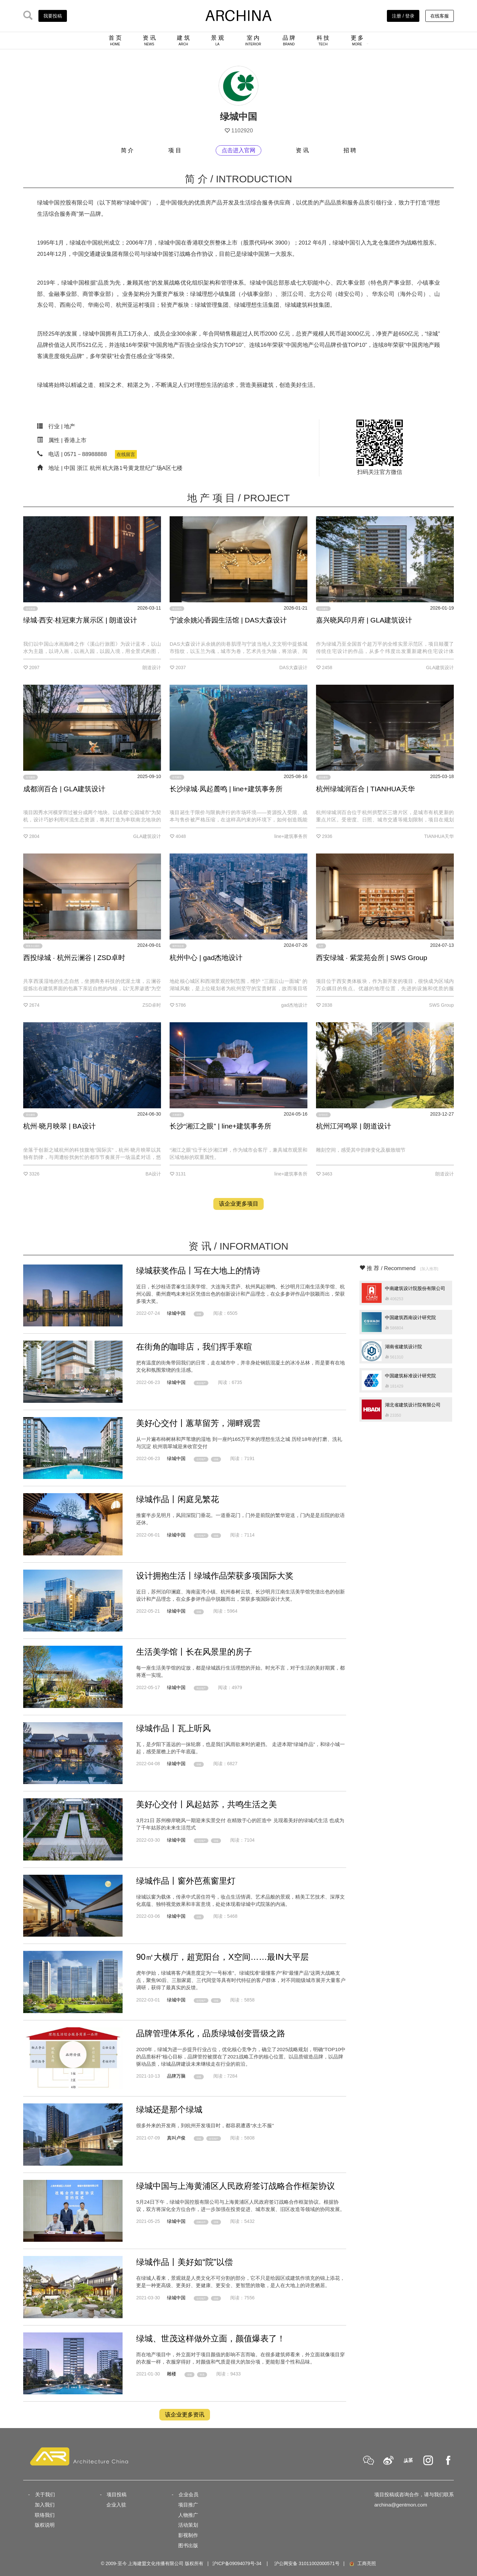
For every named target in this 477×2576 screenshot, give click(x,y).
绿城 (198, 1314)
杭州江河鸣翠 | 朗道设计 (353, 1126)
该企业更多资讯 (184, 2415)
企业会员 (188, 2494)
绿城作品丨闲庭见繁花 (177, 1499)
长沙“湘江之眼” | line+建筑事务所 (220, 1126)
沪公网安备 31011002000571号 (307, 2563)
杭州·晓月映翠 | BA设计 (59, 1126)
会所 (321, 946)
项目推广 (188, 2504)
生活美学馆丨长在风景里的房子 (194, 1651)
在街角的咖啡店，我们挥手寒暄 (194, 1346)
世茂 (202, 2374)
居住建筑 (323, 777)
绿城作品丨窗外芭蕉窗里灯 (186, 1880)
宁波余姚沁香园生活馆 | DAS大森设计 (228, 620)
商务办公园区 (33, 946)
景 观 (217, 40)
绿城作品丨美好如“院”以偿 (184, 2262)
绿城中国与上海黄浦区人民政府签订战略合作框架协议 (235, 2185)
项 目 (174, 150)
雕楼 (171, 2373)
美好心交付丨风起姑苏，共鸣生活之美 (206, 1804)
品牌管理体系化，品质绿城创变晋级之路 (210, 2033)
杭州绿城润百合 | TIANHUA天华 (365, 789)
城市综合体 (178, 946)
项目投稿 (117, 2494)
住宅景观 (30, 609)
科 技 (323, 40)
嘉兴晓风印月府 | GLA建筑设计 (364, 620)
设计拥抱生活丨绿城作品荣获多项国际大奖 (214, 1575)
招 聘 (350, 150)
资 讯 (149, 40)
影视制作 (188, 2535)
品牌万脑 (176, 2076)
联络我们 (45, 2515)
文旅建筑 (177, 1115)
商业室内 (177, 609)
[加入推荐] (429, 1268)
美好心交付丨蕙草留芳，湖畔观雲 (198, 1423)
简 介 (127, 150)
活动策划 (188, 2525)
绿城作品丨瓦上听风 (173, 1728)
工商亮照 (362, 2563)
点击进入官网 (238, 150)
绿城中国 (176, 1313)
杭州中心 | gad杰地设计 (206, 957)
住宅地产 (201, 1459)
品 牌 (289, 40)
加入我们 (45, 2504)
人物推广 (188, 2515)
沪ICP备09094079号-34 (236, 2563)
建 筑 (183, 40)
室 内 (253, 40)
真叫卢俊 (176, 2137)
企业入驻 (116, 2504)
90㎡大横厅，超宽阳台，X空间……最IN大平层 (222, 1956)
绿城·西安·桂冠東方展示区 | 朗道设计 (80, 620)
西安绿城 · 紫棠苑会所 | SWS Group (371, 957)
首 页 (115, 40)
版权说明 (45, 2525)
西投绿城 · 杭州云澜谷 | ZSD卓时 (74, 957)
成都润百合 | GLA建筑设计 (64, 789)
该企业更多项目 (238, 1204)
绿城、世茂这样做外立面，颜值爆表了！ (210, 2338)
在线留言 (126, 454)
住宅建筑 (323, 609)
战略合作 (201, 2222)
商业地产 (201, 1383)
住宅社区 (323, 1115)
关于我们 (45, 2494)
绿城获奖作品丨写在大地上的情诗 (198, 1270)
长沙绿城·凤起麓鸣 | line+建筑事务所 (226, 789)
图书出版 (188, 2545)
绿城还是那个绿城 (169, 2109)
